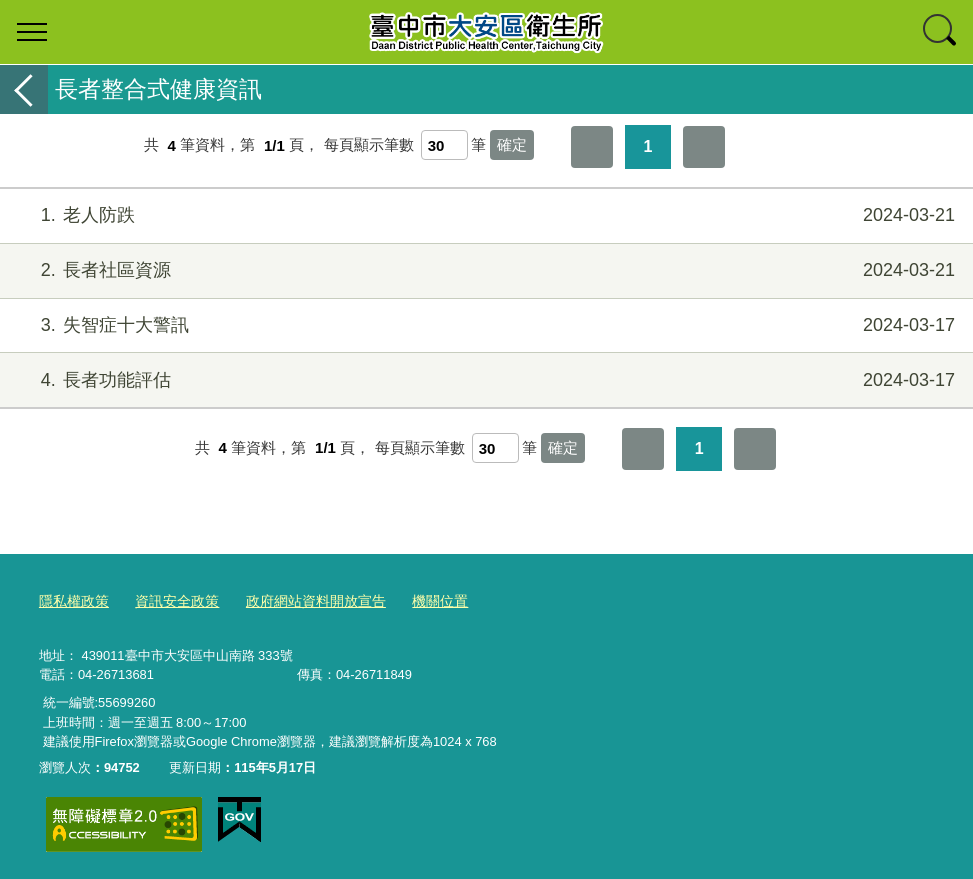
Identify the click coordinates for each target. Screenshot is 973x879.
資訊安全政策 (169, 599)
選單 (32, 32)
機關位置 (417, 599)
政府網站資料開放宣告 (300, 599)
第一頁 (592, 147)
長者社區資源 (484, 270)
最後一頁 (704, 147)
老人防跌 (484, 215)
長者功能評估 (484, 380)
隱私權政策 (71, 599)
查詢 (941, 32)
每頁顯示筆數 (369, 145)
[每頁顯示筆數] (444, 145)
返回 (24, 89)
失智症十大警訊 (484, 325)
